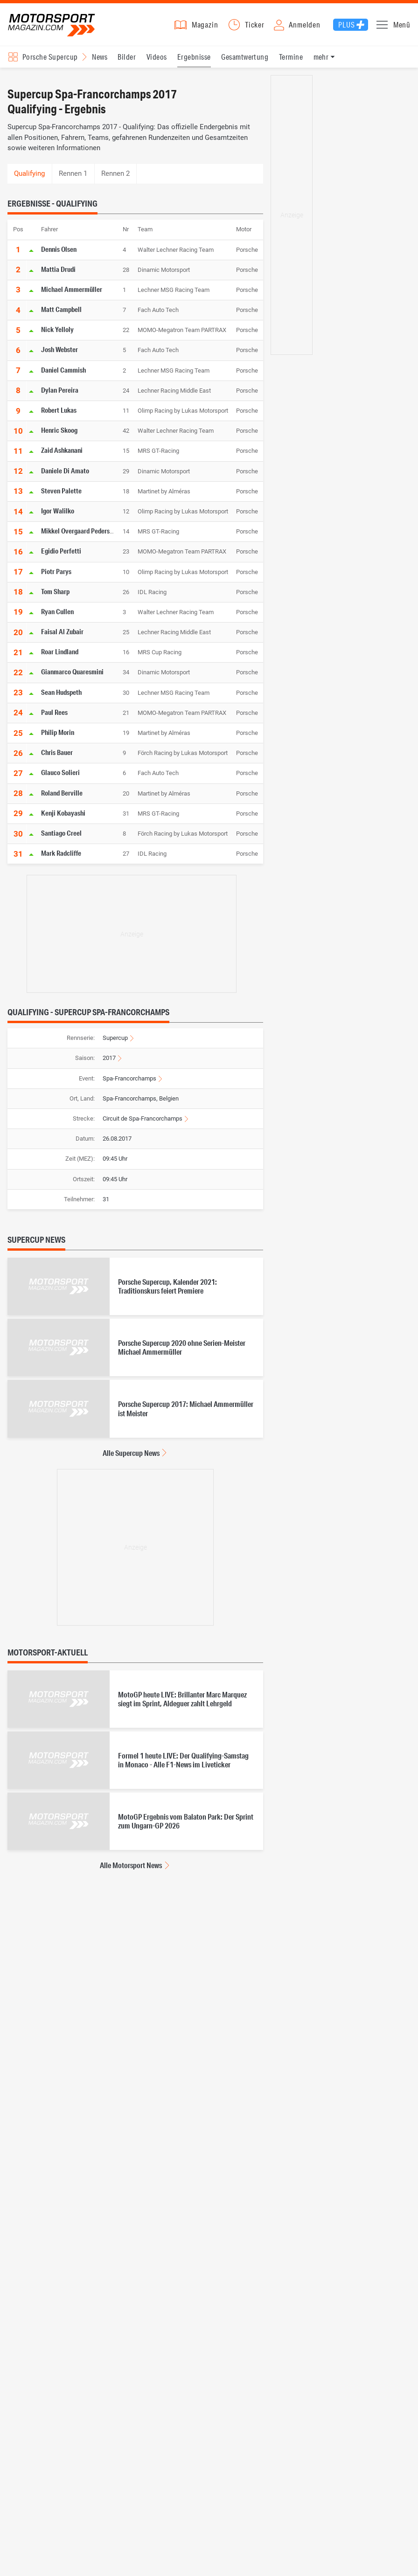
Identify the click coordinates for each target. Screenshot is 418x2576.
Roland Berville (62, 797)
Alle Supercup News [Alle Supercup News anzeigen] (131, 1457)
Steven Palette (61, 494)
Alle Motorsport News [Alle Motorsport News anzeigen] (131, 1870)
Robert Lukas (59, 414)
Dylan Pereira (59, 394)
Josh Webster (59, 354)
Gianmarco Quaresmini (72, 676)
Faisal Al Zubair (62, 636)
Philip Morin (57, 736)
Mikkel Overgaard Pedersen (78, 535)
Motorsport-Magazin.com (55, 27)
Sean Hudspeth (61, 696)
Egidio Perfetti (61, 555)
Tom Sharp (55, 595)
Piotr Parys (56, 575)
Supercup (115, 1042)
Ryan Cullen (57, 615)
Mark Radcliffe (61, 857)
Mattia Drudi (58, 273)
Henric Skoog (59, 434)
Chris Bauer (57, 757)
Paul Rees (54, 716)
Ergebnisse (194, 61)
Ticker (255, 27)
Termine (291, 61)
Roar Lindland (59, 656)
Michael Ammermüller (71, 293)
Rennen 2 (115, 177)
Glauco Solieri (60, 777)
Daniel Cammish (63, 374)
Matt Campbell (61, 314)
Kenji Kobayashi (63, 817)
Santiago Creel (61, 837)
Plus (346, 27)
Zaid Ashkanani (62, 454)
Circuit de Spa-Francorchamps (142, 1122)
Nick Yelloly (57, 334)
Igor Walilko (57, 514)
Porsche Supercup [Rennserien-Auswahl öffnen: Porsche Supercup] (50, 61)
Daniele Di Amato (65, 474)
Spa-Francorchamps (129, 1082)
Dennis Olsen (59, 253)
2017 (109, 1062)
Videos (156, 61)
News (99, 61)
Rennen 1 (73, 177)
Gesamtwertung (244, 61)
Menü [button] (402, 27)
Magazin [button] (205, 27)
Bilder (127, 61)
